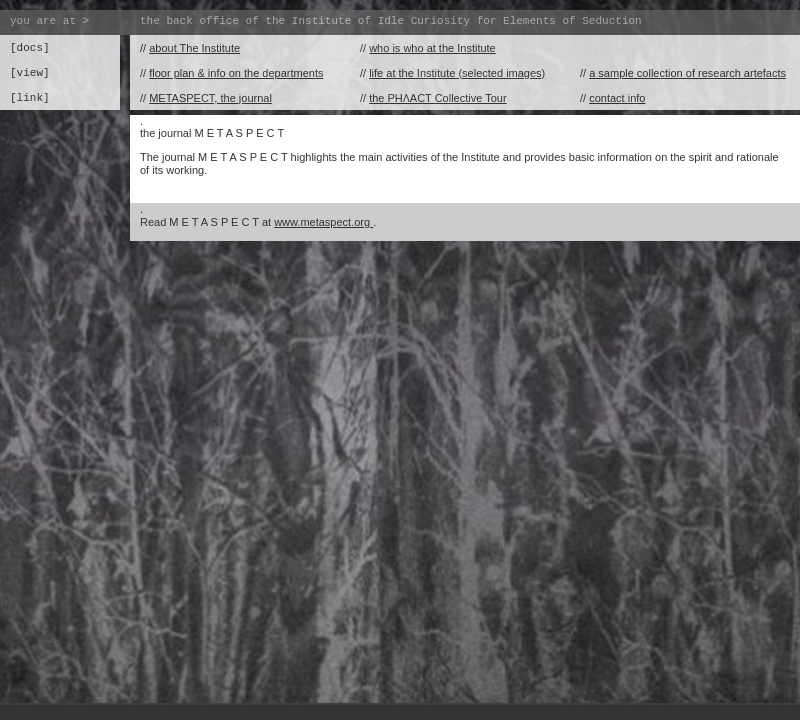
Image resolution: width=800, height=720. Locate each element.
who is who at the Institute (432, 48)
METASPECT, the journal (210, 98)
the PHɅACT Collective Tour (437, 98)
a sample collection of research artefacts (687, 73)
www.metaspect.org (323, 222)
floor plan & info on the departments (236, 73)
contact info (617, 98)
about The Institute (194, 48)
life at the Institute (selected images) (457, 73)
